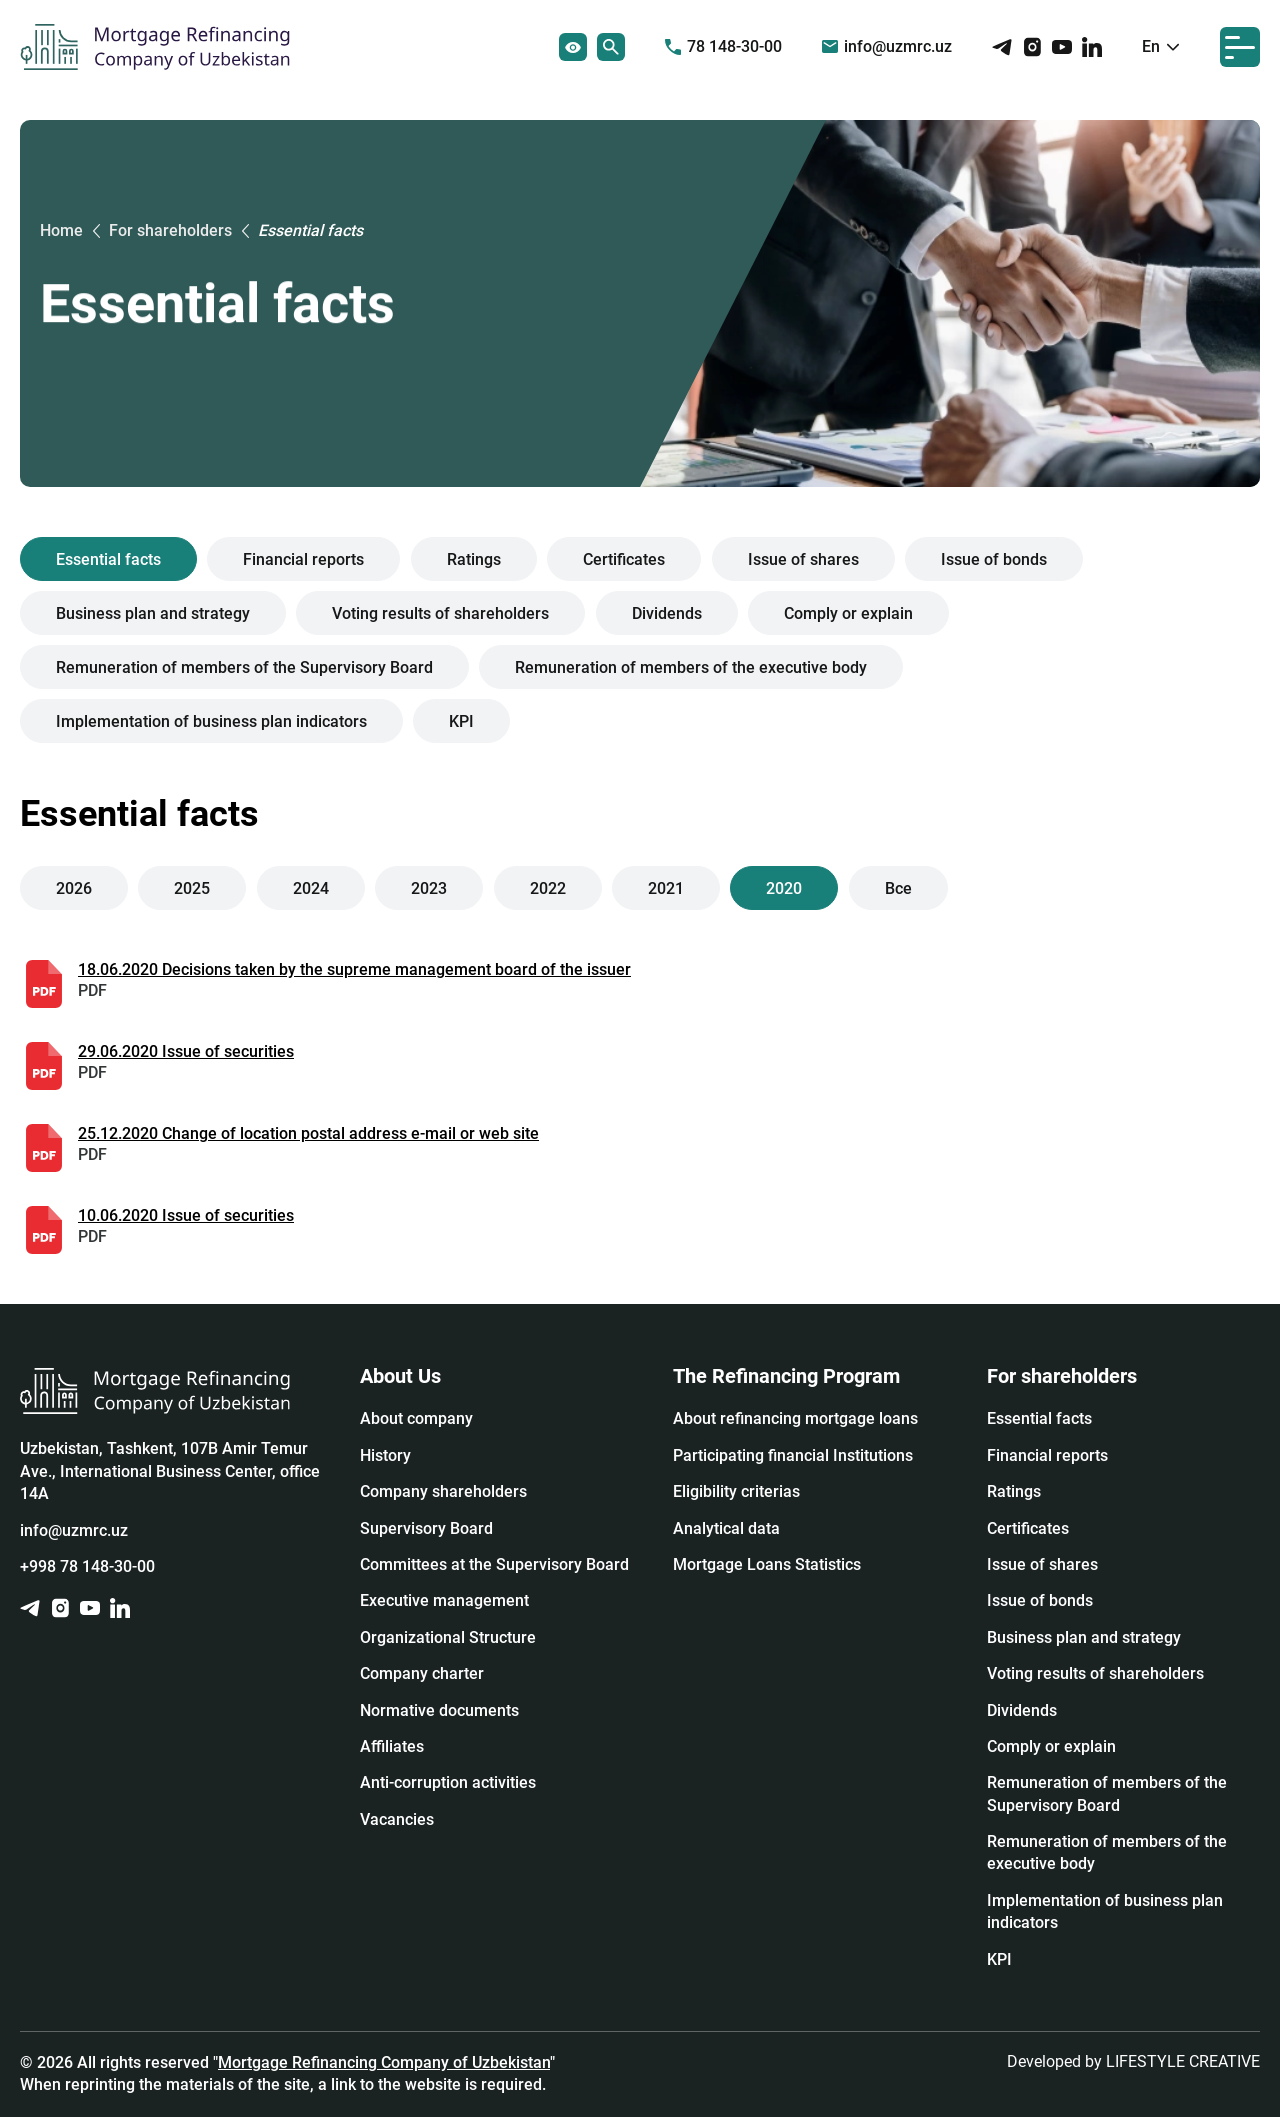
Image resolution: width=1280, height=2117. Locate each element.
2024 (311, 888)
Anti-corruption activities (448, 1782)
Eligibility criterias (736, 1491)
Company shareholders (443, 1491)
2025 (193, 888)
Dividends (667, 613)
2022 (548, 888)
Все (898, 888)
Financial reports (304, 559)
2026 (74, 888)
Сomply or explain (848, 613)
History (385, 1455)
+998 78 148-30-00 (87, 1566)
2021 (666, 888)
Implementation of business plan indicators (211, 721)
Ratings (474, 559)
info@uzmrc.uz (887, 46)
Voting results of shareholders (441, 613)
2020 (784, 888)
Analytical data (726, 1528)
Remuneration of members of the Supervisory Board (244, 667)
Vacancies (397, 1819)
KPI (462, 721)
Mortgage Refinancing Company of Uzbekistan (384, 2062)
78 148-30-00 (723, 46)
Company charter (422, 1673)
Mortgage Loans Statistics (767, 1564)
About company (416, 1418)
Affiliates (392, 1746)
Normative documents (439, 1710)
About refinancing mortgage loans (795, 1418)
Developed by (1133, 2061)
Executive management (444, 1600)
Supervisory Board (426, 1528)
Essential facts (108, 559)
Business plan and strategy (153, 613)
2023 (429, 888)
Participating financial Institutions (793, 1455)
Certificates (624, 559)
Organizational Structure (448, 1637)
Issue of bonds (994, 559)
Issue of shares (803, 559)
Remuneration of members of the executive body (692, 667)
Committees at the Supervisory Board (494, 1564)
